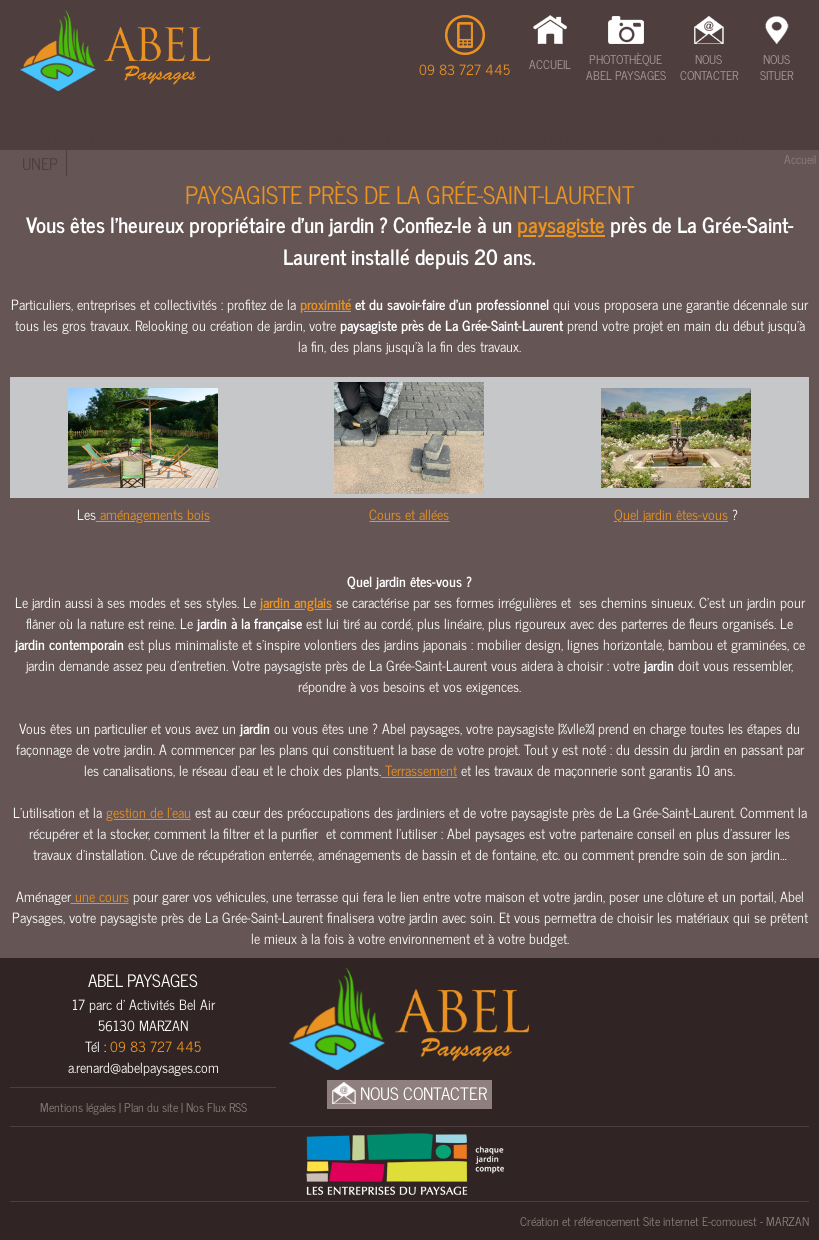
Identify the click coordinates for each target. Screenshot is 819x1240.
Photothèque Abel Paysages (626, 67)
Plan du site (151, 1107)
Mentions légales (78, 1107)
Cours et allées (409, 513)
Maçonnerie (375, 137)
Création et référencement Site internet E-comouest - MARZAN (664, 1221)
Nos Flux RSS (216, 1107)
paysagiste (561, 224)
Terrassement (133, 137)
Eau (449, 137)
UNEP (40, 163)
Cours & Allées (258, 137)
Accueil (550, 64)
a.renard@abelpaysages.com (143, 1066)
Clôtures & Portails (553, 137)
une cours (100, 895)
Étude (43, 137)
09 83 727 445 (464, 68)
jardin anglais (296, 601)
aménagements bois (153, 513)
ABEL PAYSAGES (143, 980)
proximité (325, 303)
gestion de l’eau (148, 811)
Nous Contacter (709, 67)
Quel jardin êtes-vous (671, 513)
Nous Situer (776, 67)
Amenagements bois (717, 137)
